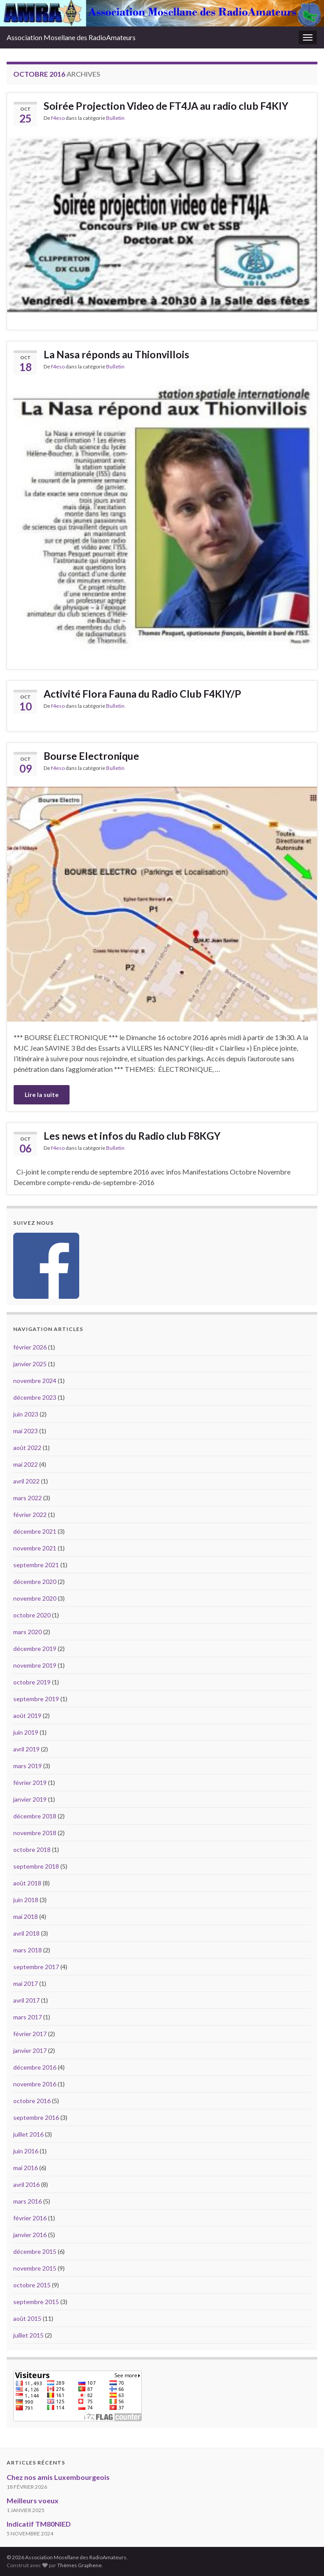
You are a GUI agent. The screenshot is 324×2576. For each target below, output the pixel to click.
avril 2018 (26, 1933)
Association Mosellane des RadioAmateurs (71, 37)
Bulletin (115, 118)
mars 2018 (27, 1950)
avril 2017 (26, 2000)
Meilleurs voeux (33, 2500)
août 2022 (27, 1447)
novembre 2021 (34, 1548)
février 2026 (30, 1347)
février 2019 (30, 1782)
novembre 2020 (34, 1598)
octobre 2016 (32, 2100)
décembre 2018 (34, 1816)
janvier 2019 (30, 1799)
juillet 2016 (28, 2134)
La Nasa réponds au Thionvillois (116, 354)
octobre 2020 (32, 1615)
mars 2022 (27, 1498)
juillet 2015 (28, 2335)
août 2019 (27, 1715)
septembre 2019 (36, 1698)
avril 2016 (26, 2184)
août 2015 (27, 2318)
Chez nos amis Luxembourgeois (58, 2477)
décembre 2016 (34, 2067)
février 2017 (30, 2033)
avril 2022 (26, 1481)
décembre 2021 (34, 1531)
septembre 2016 (36, 2117)
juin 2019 (25, 1732)
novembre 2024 (34, 1380)
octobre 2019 (32, 1682)
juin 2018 (25, 1899)
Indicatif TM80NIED (39, 2524)
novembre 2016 (34, 2084)
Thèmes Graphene (79, 2565)
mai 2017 (25, 1983)
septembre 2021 (36, 1565)
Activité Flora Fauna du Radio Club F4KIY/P (142, 694)
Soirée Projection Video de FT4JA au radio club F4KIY (166, 106)
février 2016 (30, 2218)
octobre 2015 (32, 2285)
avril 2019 (26, 1749)
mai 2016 (25, 2167)
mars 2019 (27, 1765)
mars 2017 (27, 2017)
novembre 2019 (34, 1665)
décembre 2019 (34, 1648)
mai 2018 (25, 1916)
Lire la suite (42, 1094)
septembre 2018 (36, 1866)
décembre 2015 (34, 2251)
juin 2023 (25, 1414)
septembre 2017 (36, 1966)
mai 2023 (25, 1431)
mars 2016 (27, 2201)
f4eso (58, 118)
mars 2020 (27, 1632)
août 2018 (27, 1883)
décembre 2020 (34, 1581)
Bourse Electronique (91, 756)
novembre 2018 (34, 1832)
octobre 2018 (32, 1849)
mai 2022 (25, 1464)
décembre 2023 (34, 1397)
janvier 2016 (30, 2234)
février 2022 (30, 1514)
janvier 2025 (30, 1364)
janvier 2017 (30, 2050)
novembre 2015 (34, 2268)
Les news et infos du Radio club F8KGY (132, 1136)
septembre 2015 (36, 2301)
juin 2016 (25, 2151)
